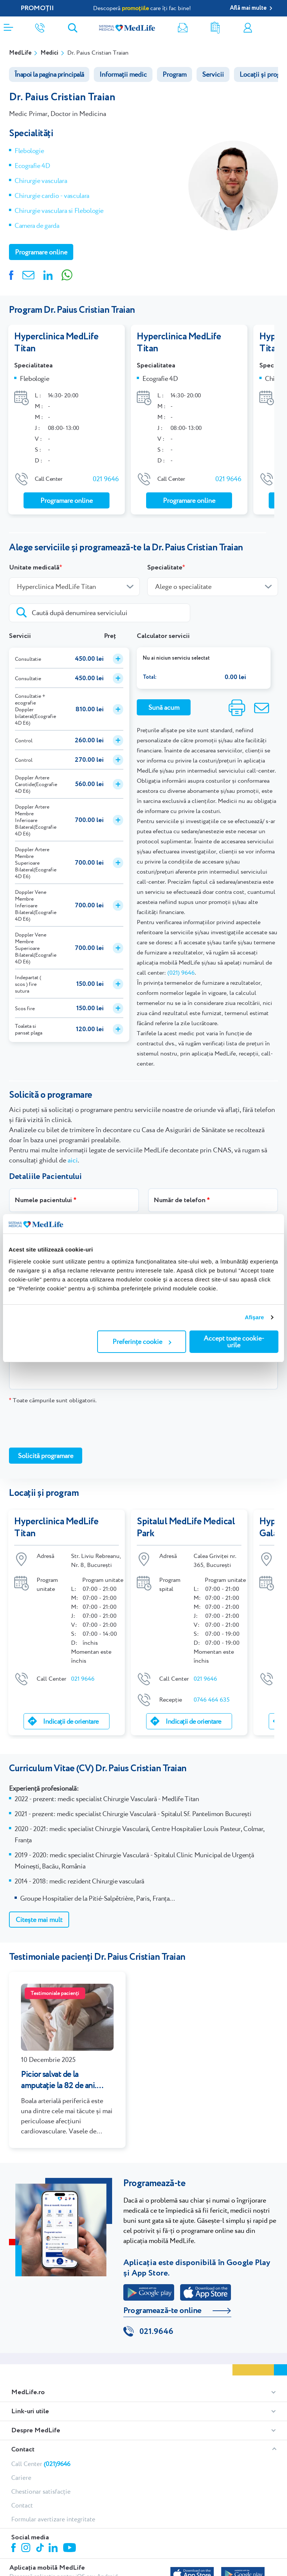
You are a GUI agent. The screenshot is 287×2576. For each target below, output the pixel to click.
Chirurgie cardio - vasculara (52, 195)
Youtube (70, 2548)
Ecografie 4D (32, 165)
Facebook (14, 2549)
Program (174, 74)
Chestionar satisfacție (41, 2492)
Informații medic (123, 74)
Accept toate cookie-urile (234, 1341)
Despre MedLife (35, 2431)
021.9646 (156, 2332)
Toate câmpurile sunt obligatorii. (52, 1400)
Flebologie (29, 151)
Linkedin (54, 2548)
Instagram (27, 2549)
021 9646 (106, 479)
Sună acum (163, 707)
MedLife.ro (28, 2393)
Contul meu (247, 28)
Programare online (278, 28)
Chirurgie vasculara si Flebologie (59, 210)
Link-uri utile (30, 2412)
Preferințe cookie (141, 1341)
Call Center (40, 2464)
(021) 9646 (181, 972)
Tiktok (40, 2548)
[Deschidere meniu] (8, 25)
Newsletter (182, 28)
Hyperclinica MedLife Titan (56, 343)
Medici (49, 53)
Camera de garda (37, 225)
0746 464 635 (211, 1699)
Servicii (213, 74)
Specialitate (164, 567)
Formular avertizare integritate (53, 2519)
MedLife (20, 53)
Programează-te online (162, 2310)
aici (73, 1160)
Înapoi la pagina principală (49, 74)
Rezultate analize (215, 28)
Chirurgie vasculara (41, 180)
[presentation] (66, 1425)
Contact (22, 2450)
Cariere (21, 2478)
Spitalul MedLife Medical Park (186, 1528)
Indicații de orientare (70, 1721)
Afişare (254, 1317)
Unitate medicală (34, 567)
